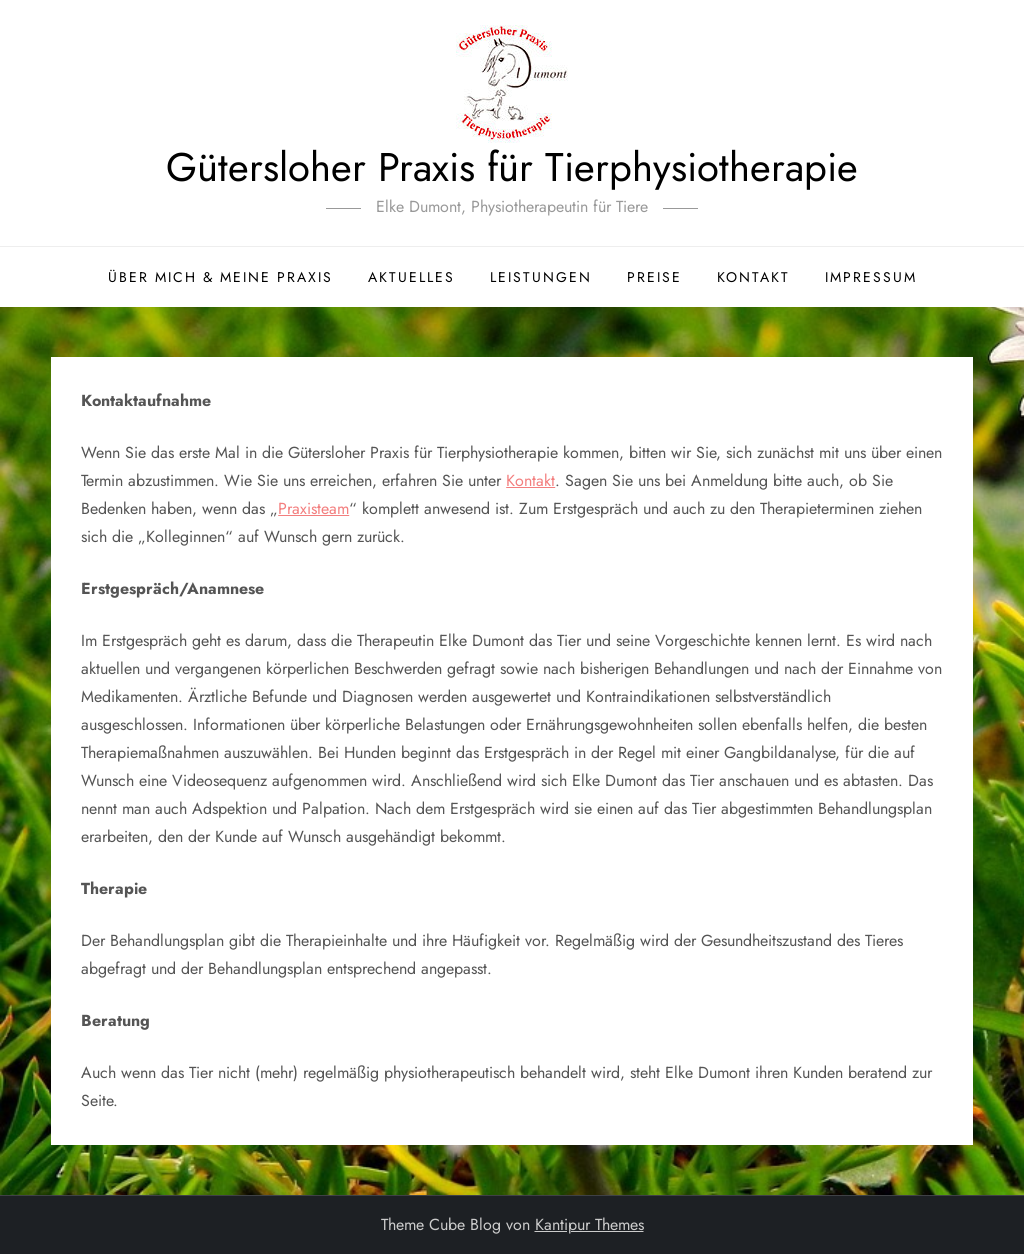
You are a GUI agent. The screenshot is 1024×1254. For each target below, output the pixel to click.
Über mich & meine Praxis (220, 277)
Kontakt (753, 277)
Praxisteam (313, 508)
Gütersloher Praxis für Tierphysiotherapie (512, 167)
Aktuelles (411, 277)
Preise (654, 277)
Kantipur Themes (589, 1224)
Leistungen (541, 277)
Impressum (871, 277)
